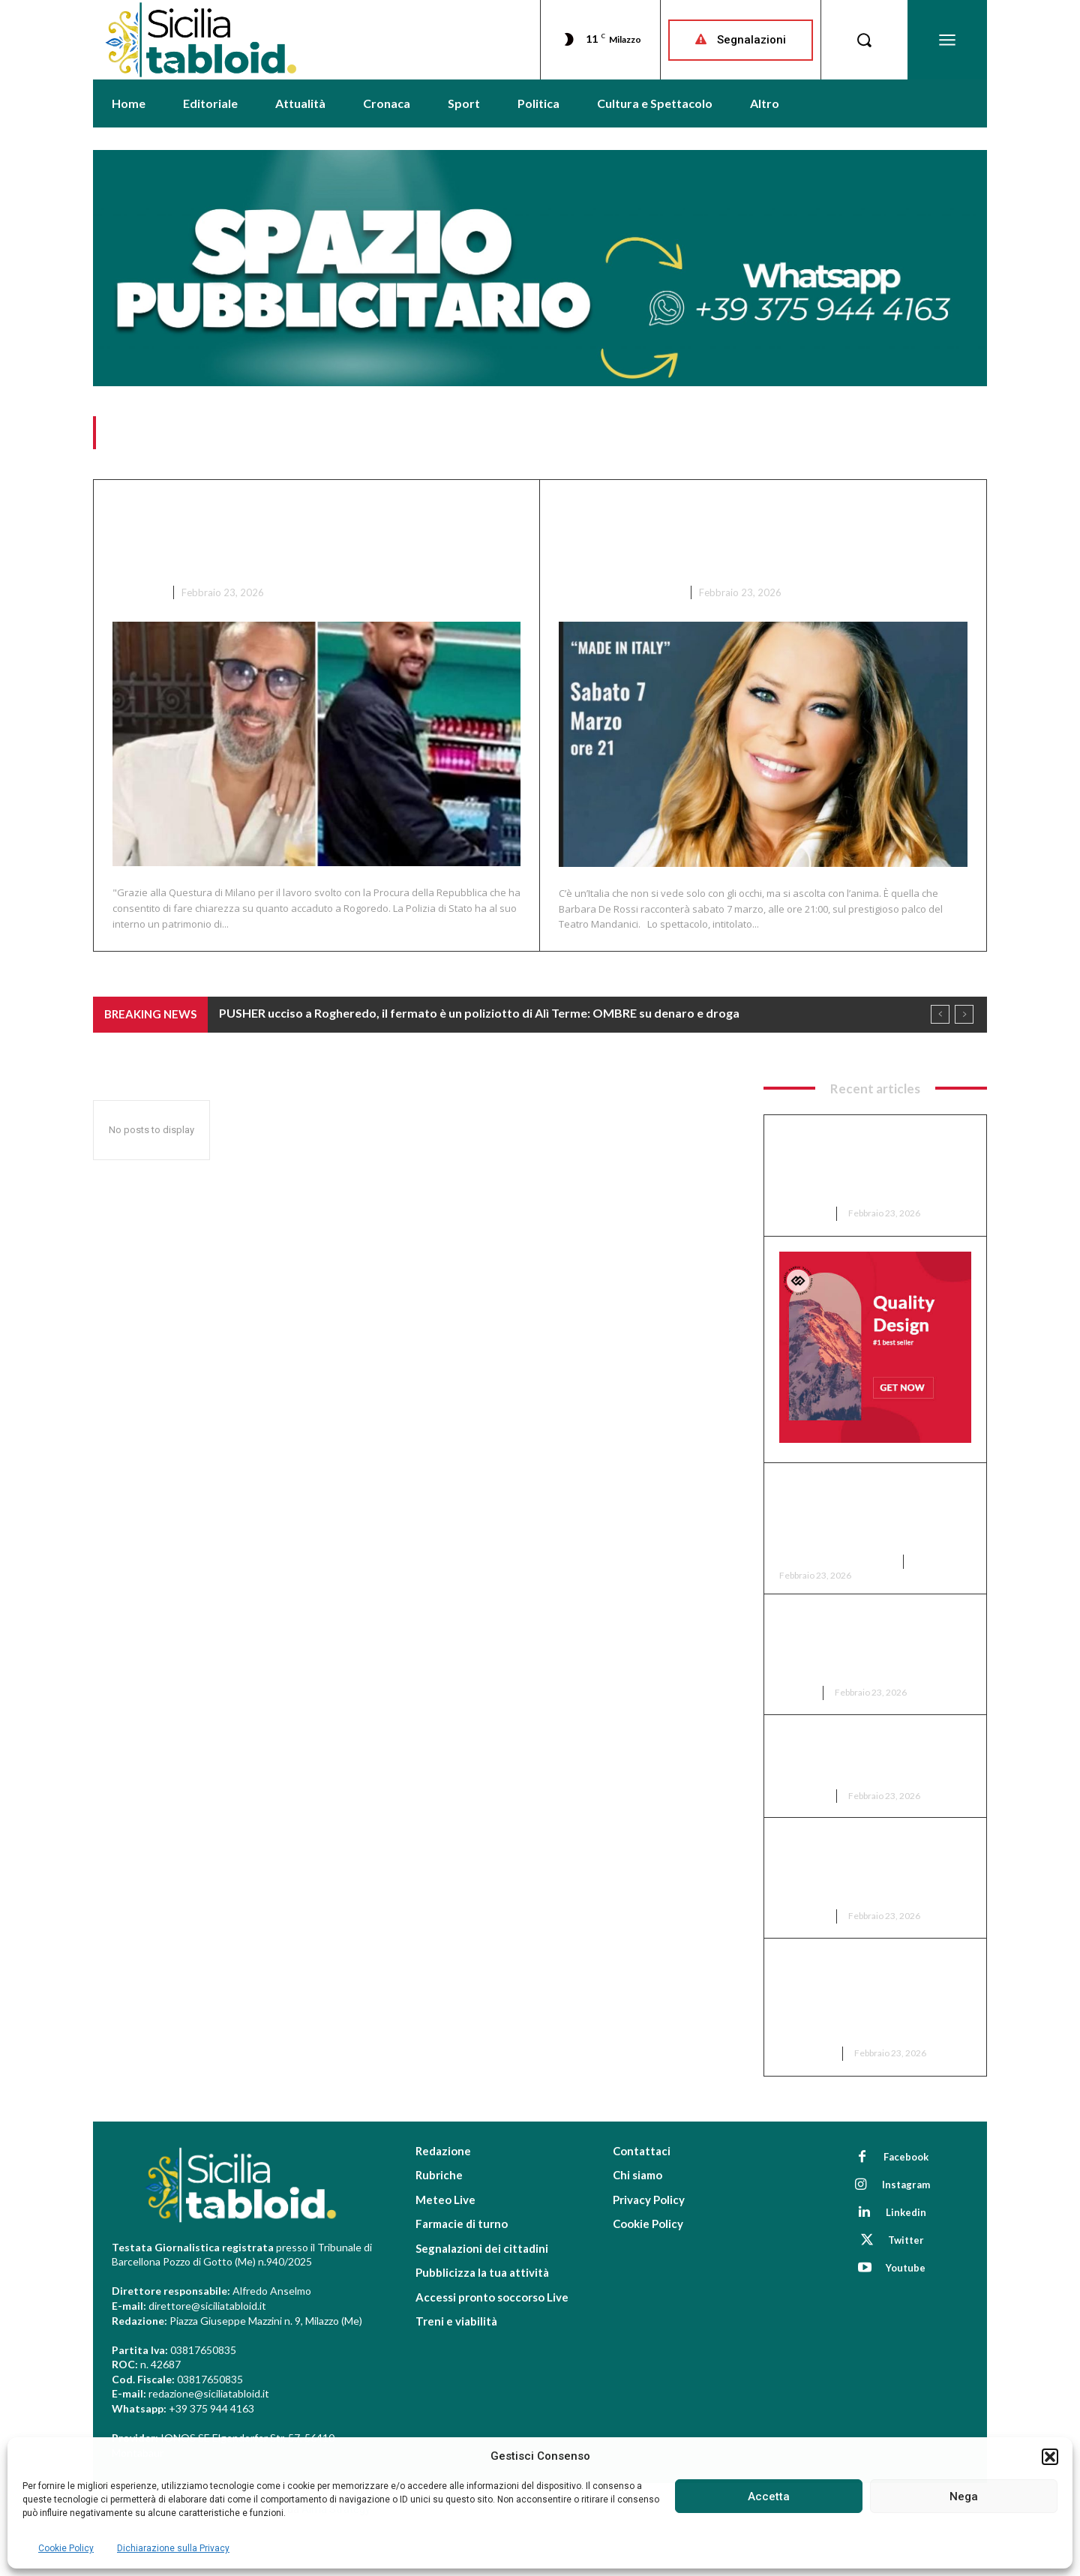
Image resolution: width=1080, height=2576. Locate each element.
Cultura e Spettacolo (619, 592)
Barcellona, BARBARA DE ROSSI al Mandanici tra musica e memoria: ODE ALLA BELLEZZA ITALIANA (740, 534)
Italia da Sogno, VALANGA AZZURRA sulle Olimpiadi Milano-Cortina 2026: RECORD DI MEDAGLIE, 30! (872, 1643)
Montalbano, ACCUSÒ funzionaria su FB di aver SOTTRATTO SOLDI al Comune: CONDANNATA (856, 1866)
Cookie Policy (66, 2548)
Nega (964, 2496)
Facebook (906, 2157)
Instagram (906, 2185)
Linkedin (906, 2212)
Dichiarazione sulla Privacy (173, 2548)
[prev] (940, 1015)
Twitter (906, 2240)
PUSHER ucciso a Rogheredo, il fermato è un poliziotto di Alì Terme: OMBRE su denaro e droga (306, 534)
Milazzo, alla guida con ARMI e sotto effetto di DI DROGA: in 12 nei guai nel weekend (871, 1755)
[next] (964, 1015)
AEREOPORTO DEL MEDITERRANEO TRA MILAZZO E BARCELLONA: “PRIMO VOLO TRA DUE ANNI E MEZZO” (871, 1996)
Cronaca (137, 592)
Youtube (906, 2268)
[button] (1050, 2456)
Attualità (805, 2053)
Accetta (769, 2496)
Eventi (796, 1692)
